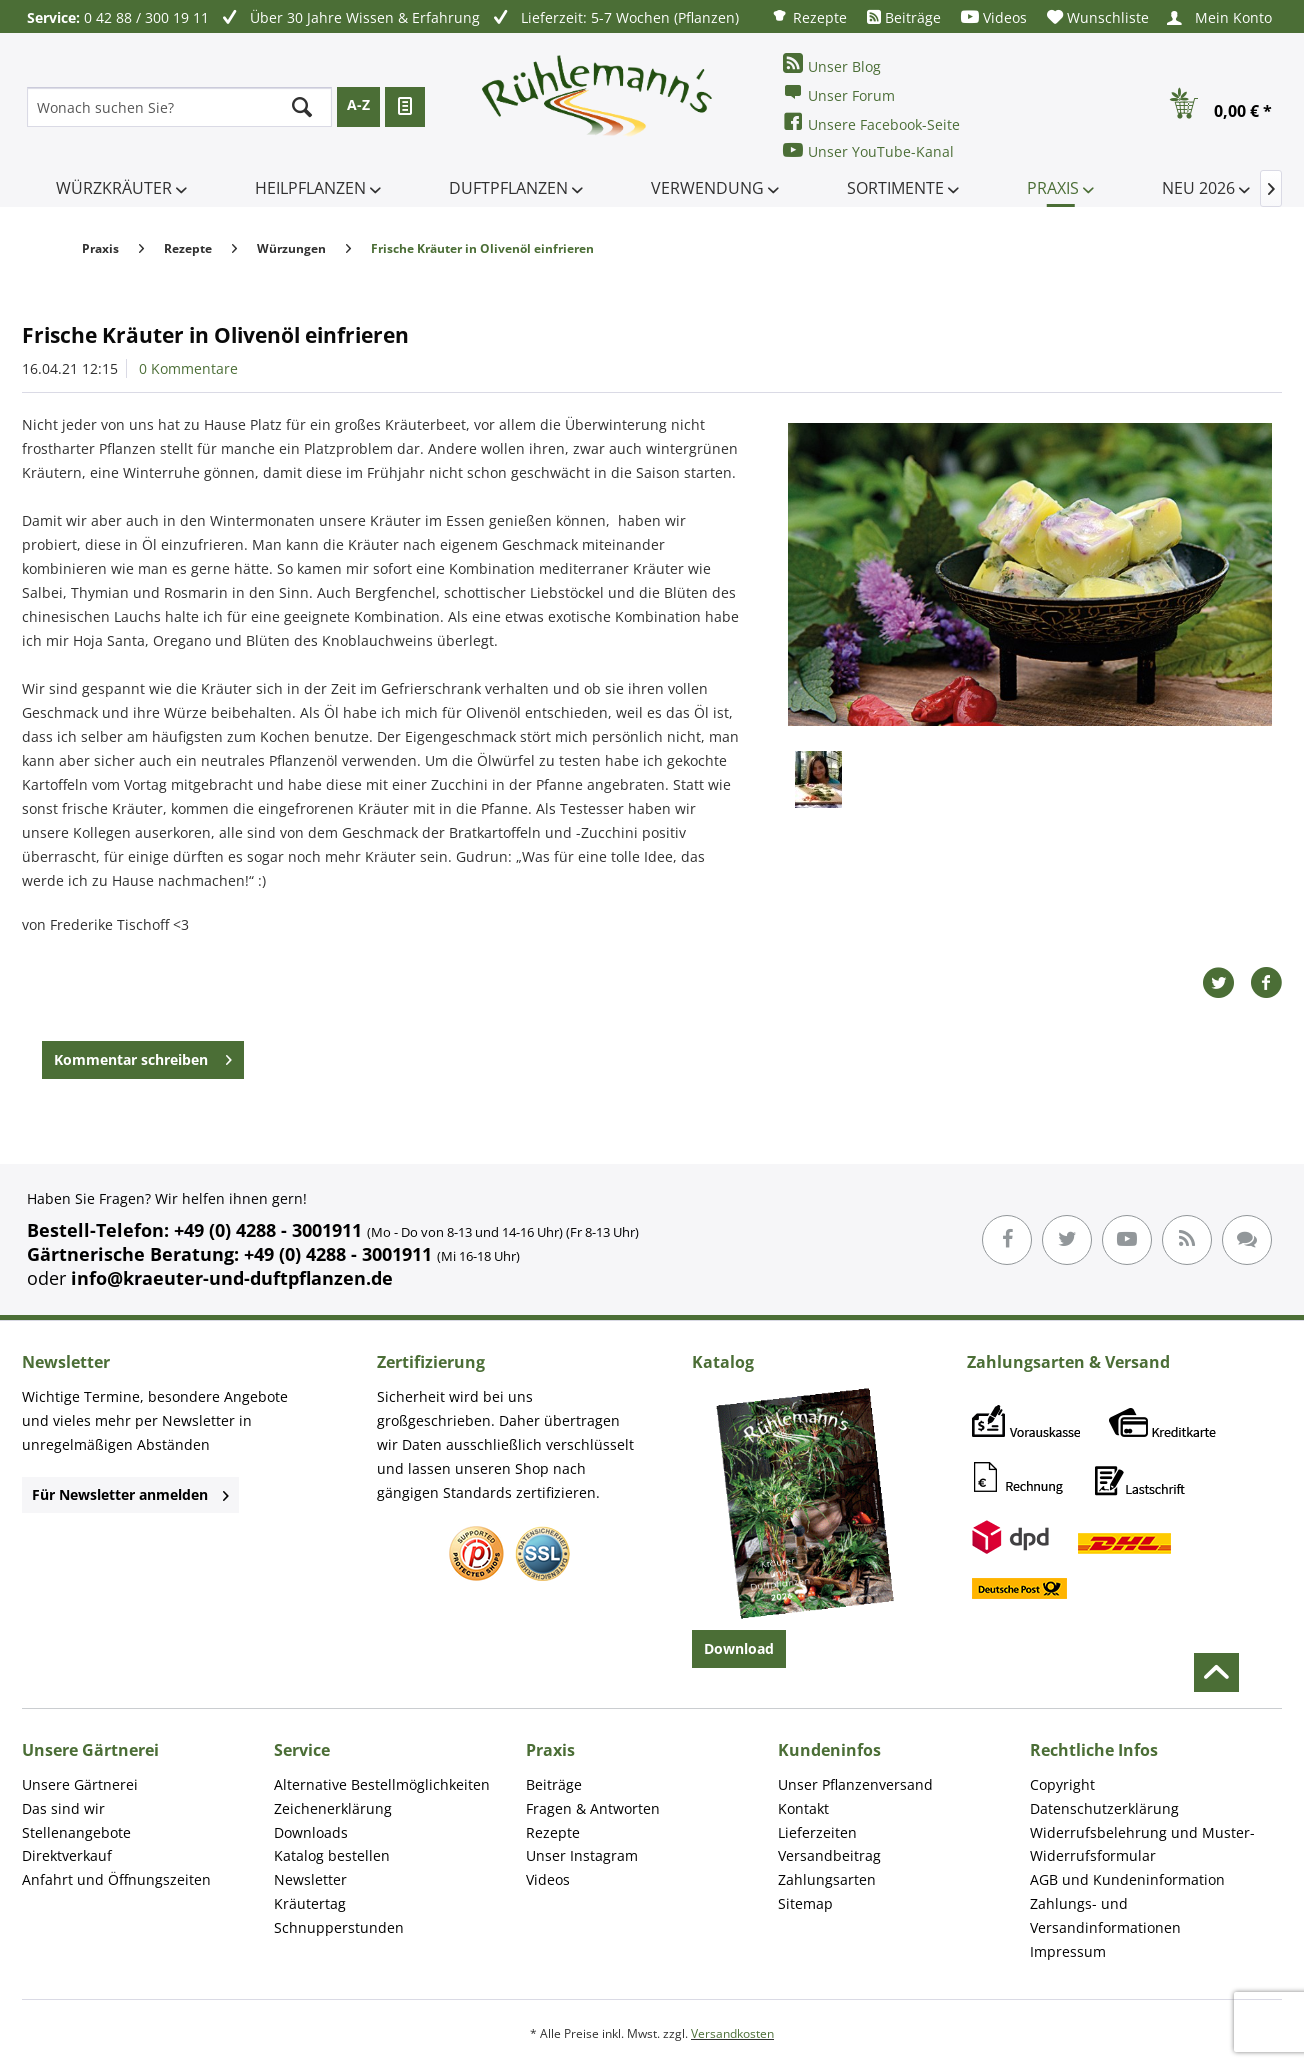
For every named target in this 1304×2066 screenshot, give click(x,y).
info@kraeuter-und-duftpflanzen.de (232, 1278)
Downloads (311, 1832)
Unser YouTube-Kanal (868, 150)
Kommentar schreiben (143, 1056)
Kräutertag (310, 1903)
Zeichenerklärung (333, 1808)
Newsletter (310, 1879)
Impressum (1068, 1951)
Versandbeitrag (829, 1855)
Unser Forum (839, 93)
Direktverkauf (67, 1855)
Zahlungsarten (827, 1879)
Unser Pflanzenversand (855, 1784)
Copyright (1062, 1784)
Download (739, 1648)
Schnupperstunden (339, 1927)
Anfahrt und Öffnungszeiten (116, 1879)
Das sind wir (63, 1808)
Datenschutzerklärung (1104, 1808)
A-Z (358, 104)
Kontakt (803, 1808)
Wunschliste (1098, 17)
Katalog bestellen (332, 1855)
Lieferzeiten (817, 1832)
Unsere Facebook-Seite (871, 122)
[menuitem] (809, 16)
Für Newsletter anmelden (130, 1494)
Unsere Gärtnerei (80, 1784)
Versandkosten (732, 2033)
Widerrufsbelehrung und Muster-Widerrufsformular (1142, 1844)
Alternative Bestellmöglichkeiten (382, 1784)
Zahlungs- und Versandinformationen (1105, 1915)
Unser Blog (832, 64)
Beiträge (904, 17)
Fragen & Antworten (593, 1808)
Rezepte (809, 16)
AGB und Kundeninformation (1127, 1879)
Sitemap (805, 1903)
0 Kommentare (188, 368)
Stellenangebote (76, 1832)
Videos (994, 17)
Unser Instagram (582, 1855)
